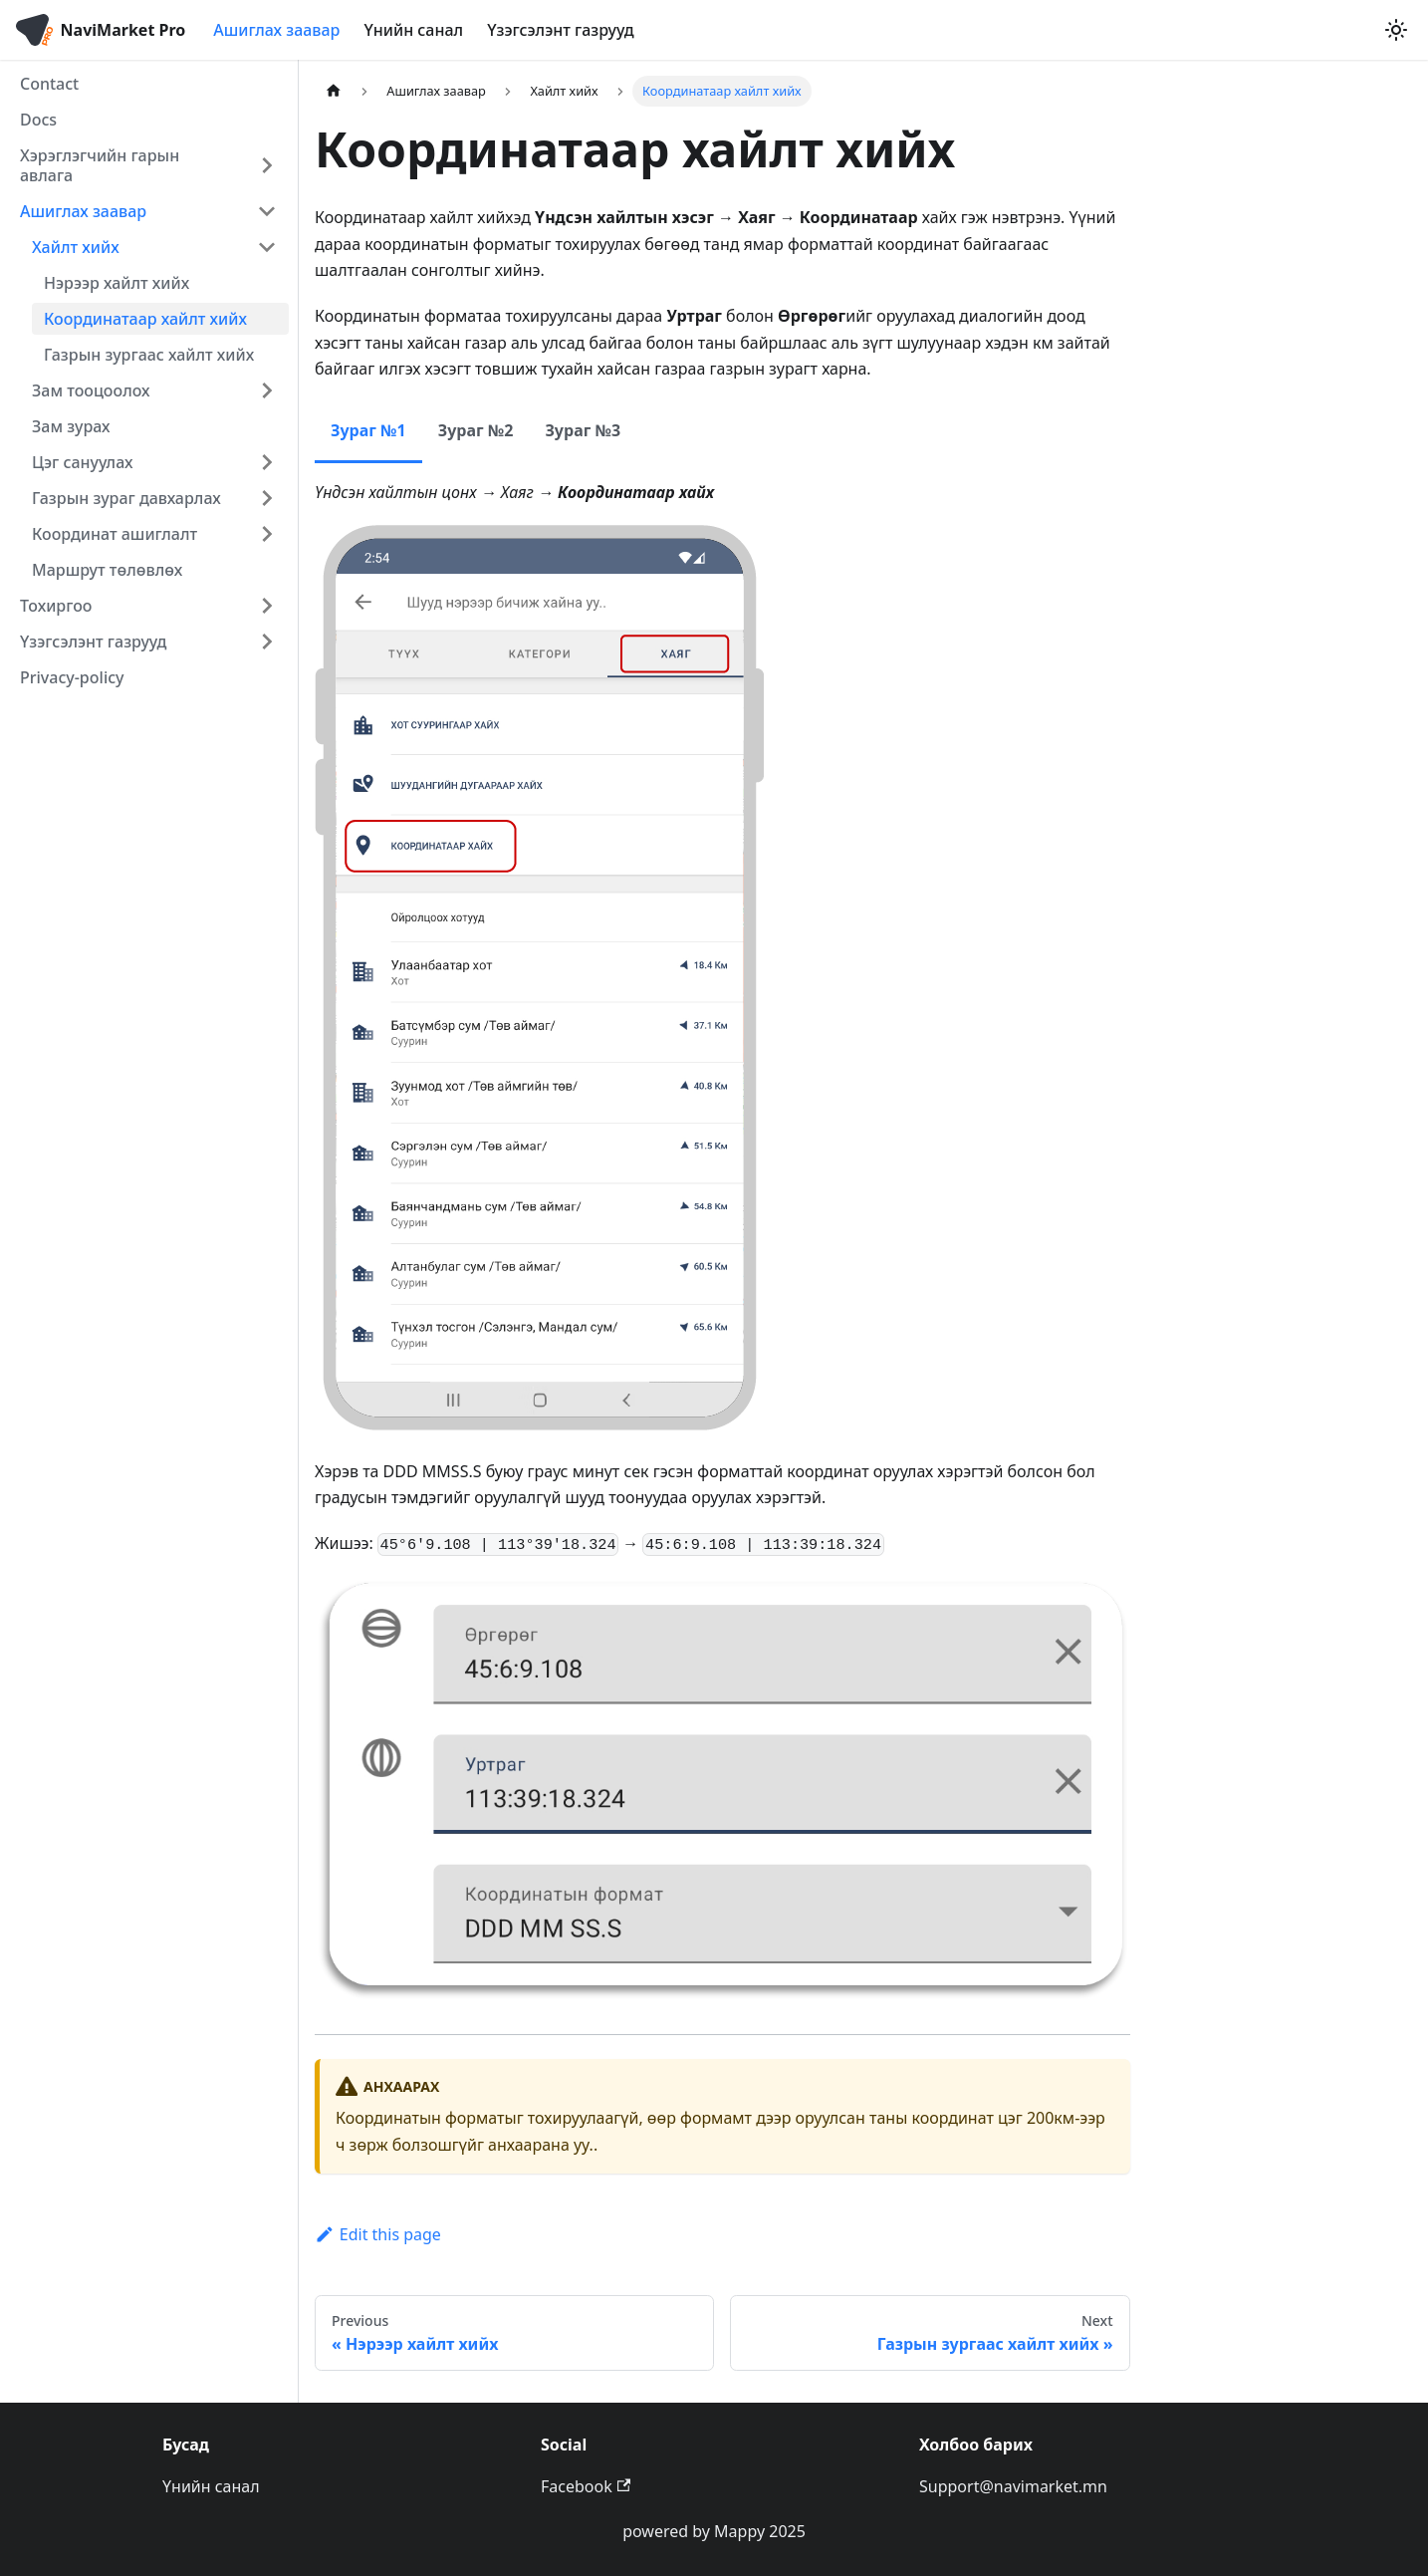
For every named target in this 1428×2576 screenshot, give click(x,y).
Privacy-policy (72, 677)
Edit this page (378, 2234)
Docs (38, 119)
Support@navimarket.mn (1013, 2486)
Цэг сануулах (82, 462)
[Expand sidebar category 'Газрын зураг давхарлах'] (267, 498)
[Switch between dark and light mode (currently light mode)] (1396, 30)
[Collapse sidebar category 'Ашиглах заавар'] (267, 211)
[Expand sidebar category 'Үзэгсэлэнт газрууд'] (267, 641)
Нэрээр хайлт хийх (116, 283)
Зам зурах (71, 426)
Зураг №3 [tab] (582, 430)
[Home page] (334, 91)
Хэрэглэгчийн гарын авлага (99, 165)
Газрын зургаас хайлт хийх (149, 355)
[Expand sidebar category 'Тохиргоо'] (267, 606)
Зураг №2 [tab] (476, 430)
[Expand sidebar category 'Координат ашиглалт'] (267, 534)
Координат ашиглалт (114, 534)
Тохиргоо (56, 606)
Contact (49, 84)
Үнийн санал (413, 30)
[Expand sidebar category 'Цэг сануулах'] (267, 462)
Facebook (585, 2486)
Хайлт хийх (75, 247)
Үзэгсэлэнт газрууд (560, 30)
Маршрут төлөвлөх (107, 570)
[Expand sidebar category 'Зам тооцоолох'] (267, 390)
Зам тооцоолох (91, 390)
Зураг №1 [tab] (368, 430)
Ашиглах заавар (276, 30)
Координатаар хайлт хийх (145, 319)
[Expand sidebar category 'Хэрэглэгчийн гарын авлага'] (267, 165)
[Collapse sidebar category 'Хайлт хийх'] (267, 247)
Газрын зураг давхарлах (126, 498)
